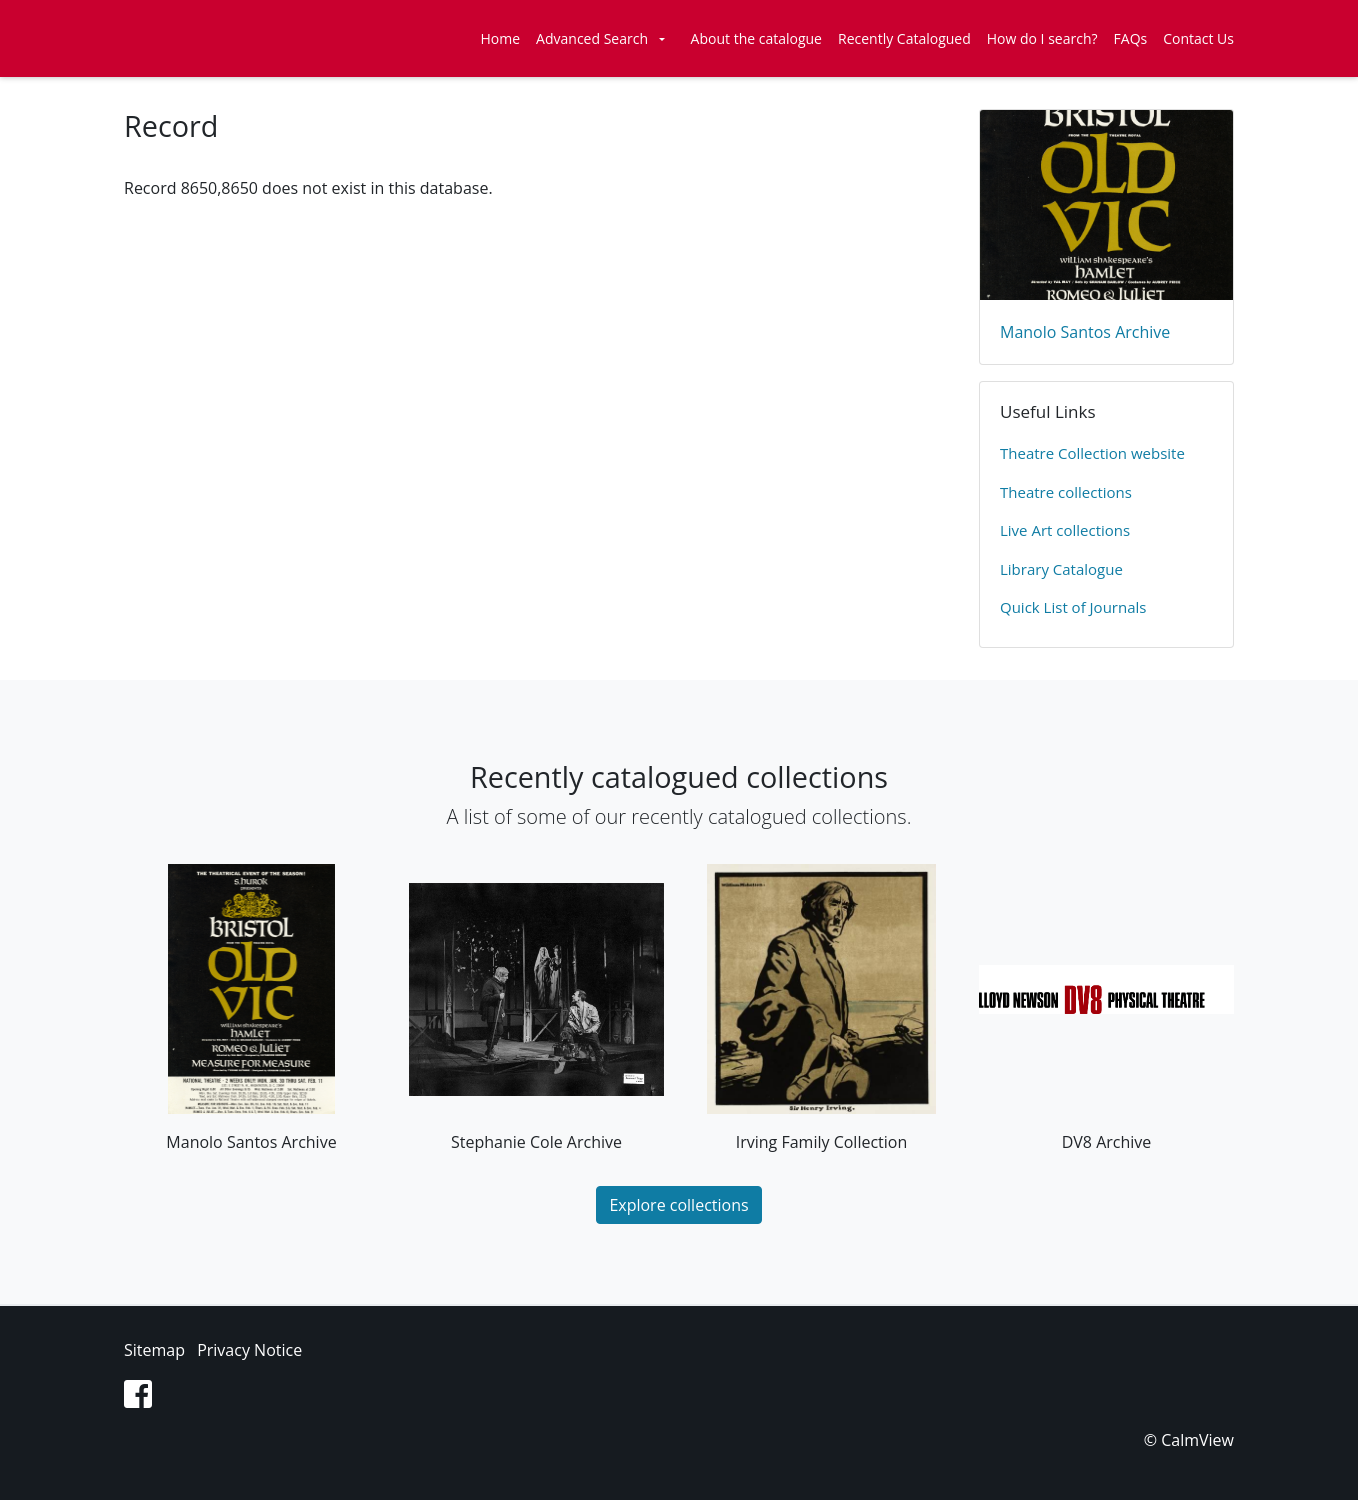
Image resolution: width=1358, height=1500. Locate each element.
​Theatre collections (1066, 492)
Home (501, 38)
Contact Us (1198, 38)
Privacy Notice (249, 1350)
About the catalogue (756, 38)
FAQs (1131, 38)
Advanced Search (592, 38)
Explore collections (678, 1205)
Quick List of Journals (1073, 607)
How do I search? (1042, 38)
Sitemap (154, 1350)
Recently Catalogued (904, 38)
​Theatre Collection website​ (1092, 453)
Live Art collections (1065, 530)
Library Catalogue (1061, 569)
